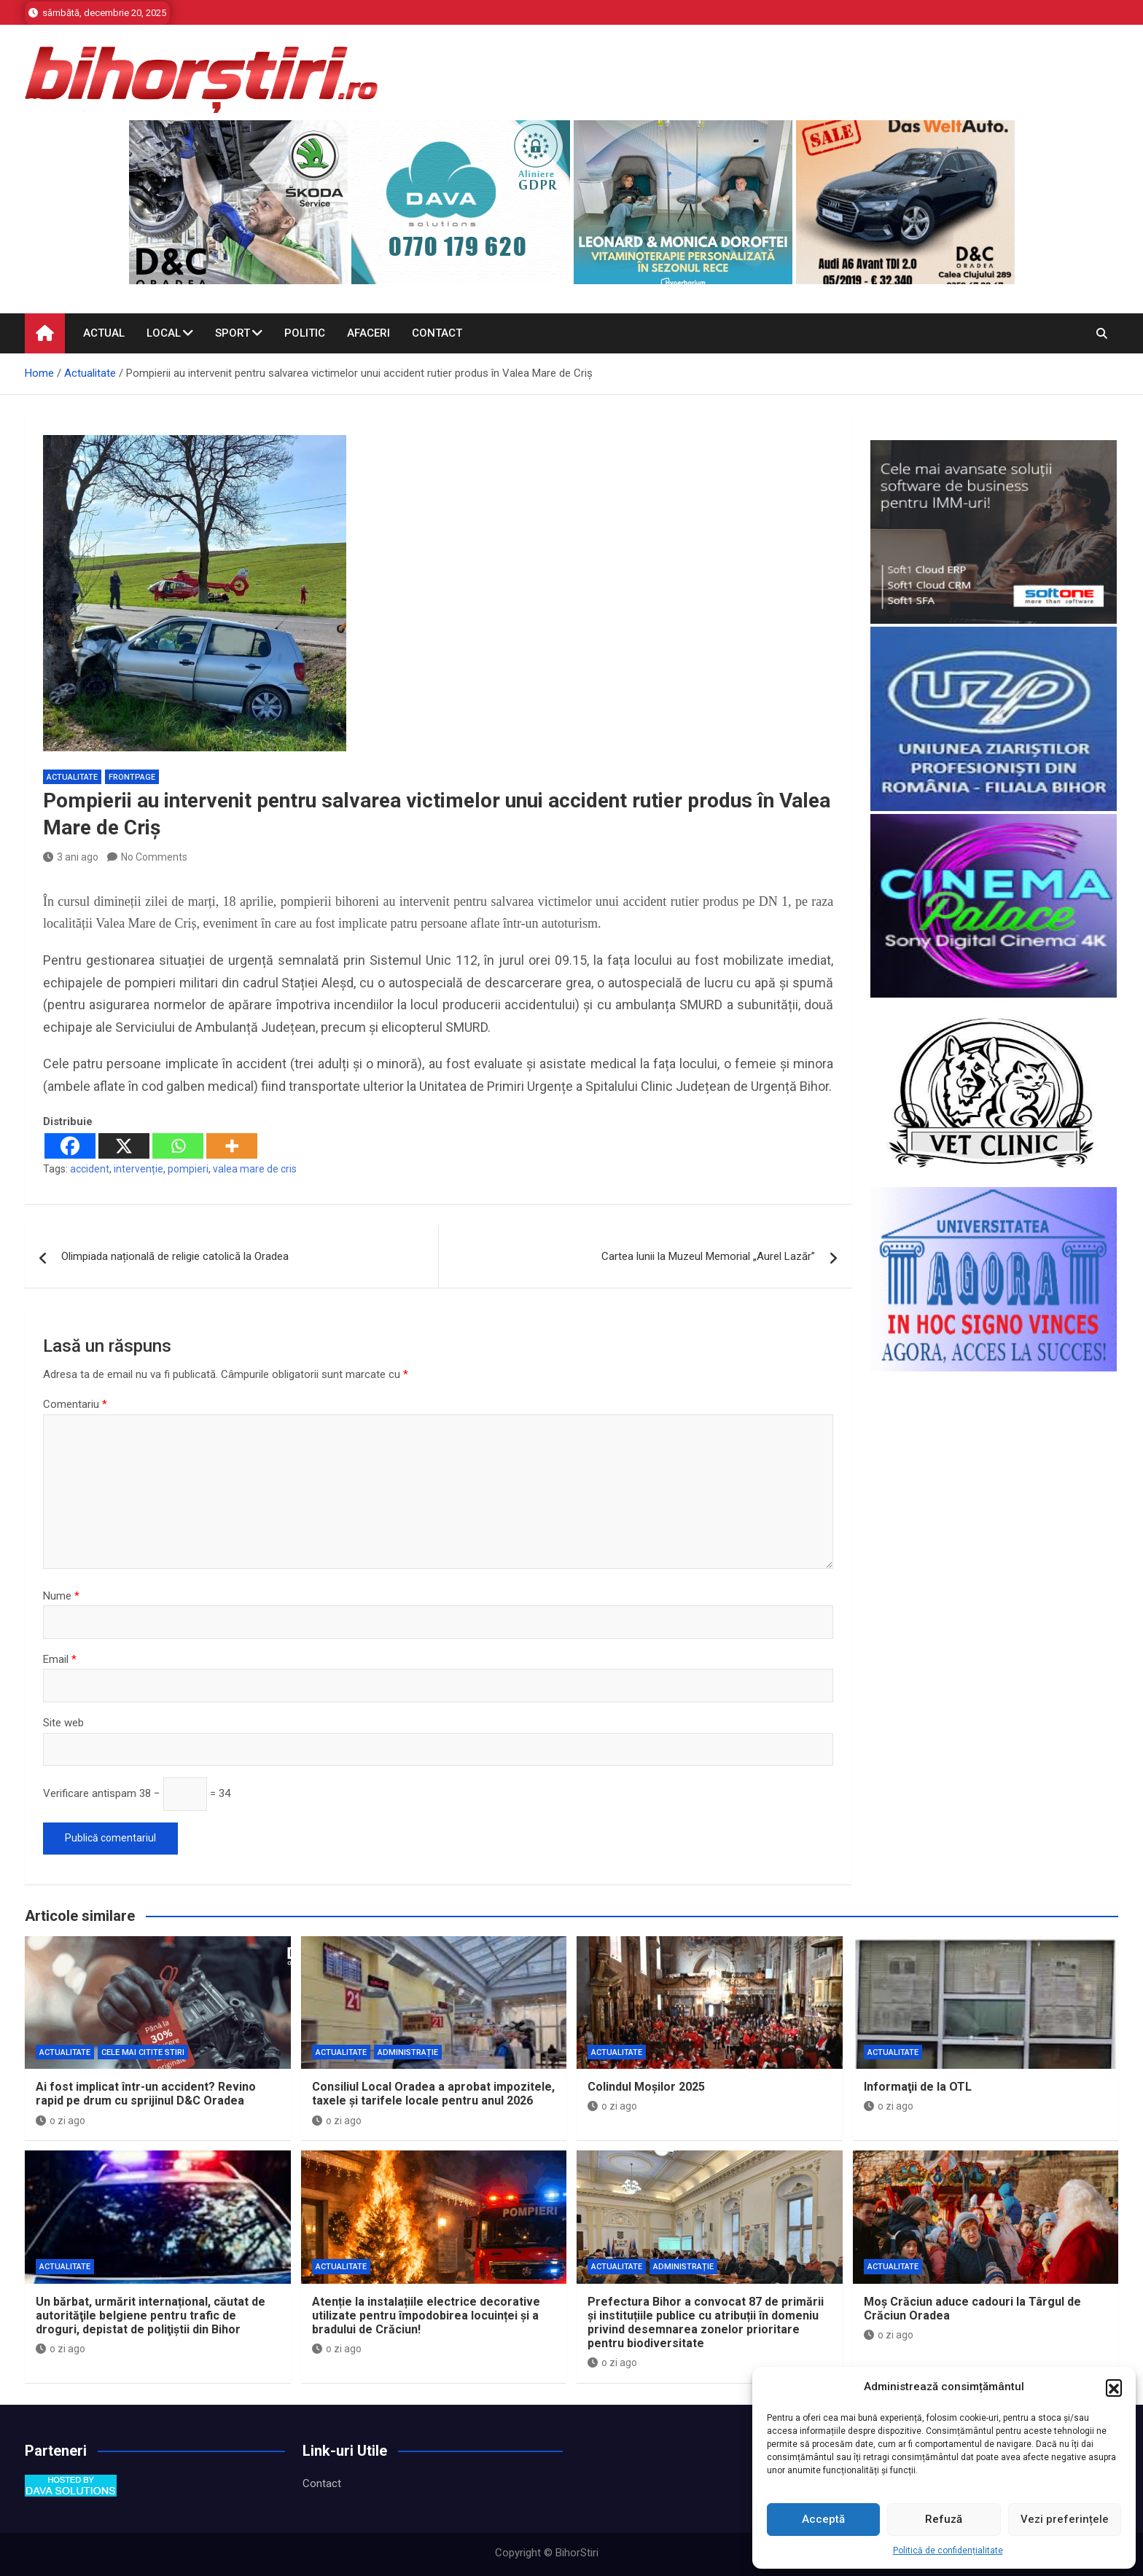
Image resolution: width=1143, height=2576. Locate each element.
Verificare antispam (89, 1793)
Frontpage (132, 777)
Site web (63, 1722)
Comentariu (75, 1404)
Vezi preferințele (1065, 2519)
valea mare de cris (255, 1169)
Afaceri (368, 333)
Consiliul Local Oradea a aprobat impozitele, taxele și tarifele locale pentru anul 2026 (433, 2093)
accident (89, 1169)
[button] (1114, 2387)
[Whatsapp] (177, 1146)
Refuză (943, 2519)
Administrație (408, 2052)
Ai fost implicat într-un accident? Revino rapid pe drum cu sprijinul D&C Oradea (146, 2093)
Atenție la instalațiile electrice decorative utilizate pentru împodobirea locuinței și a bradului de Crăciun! (426, 2315)
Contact (437, 333)
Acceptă (823, 2519)
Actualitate (72, 777)
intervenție (138, 1169)
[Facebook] (69, 1146)
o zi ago (60, 2120)
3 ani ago (70, 857)
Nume (61, 1595)
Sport (232, 333)
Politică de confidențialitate (948, 2550)
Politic (304, 333)
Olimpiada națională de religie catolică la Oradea (175, 1256)
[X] (123, 1146)
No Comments (154, 857)
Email (60, 1659)
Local (164, 333)
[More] (231, 1146)
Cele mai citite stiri (142, 2052)
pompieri (188, 1169)
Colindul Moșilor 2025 (646, 2087)
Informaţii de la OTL (918, 2087)
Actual (104, 333)
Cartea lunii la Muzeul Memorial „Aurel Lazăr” (708, 1256)
